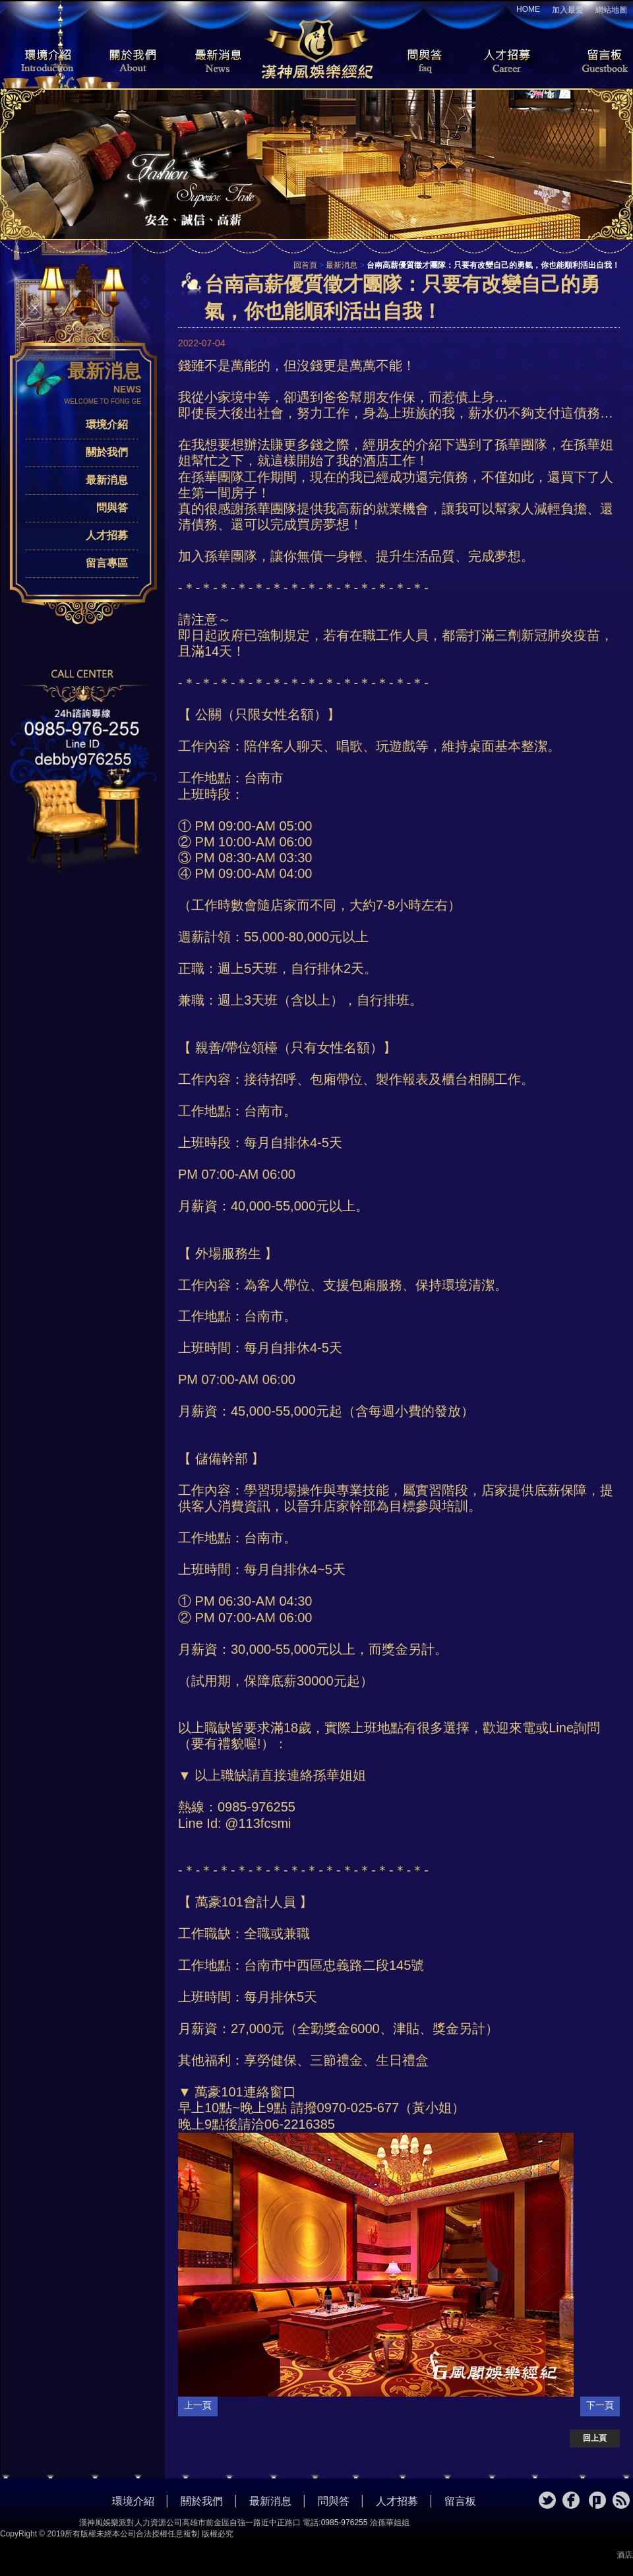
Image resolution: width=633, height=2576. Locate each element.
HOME (528, 9)
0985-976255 (344, 2522)
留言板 (593, 62)
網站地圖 (611, 10)
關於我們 (128, 62)
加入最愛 (568, 10)
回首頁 (305, 265)
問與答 (415, 62)
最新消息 (217, 62)
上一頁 (198, 2405)
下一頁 (600, 2405)
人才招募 (504, 62)
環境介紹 (39, 62)
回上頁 (595, 2438)
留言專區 (107, 563)
